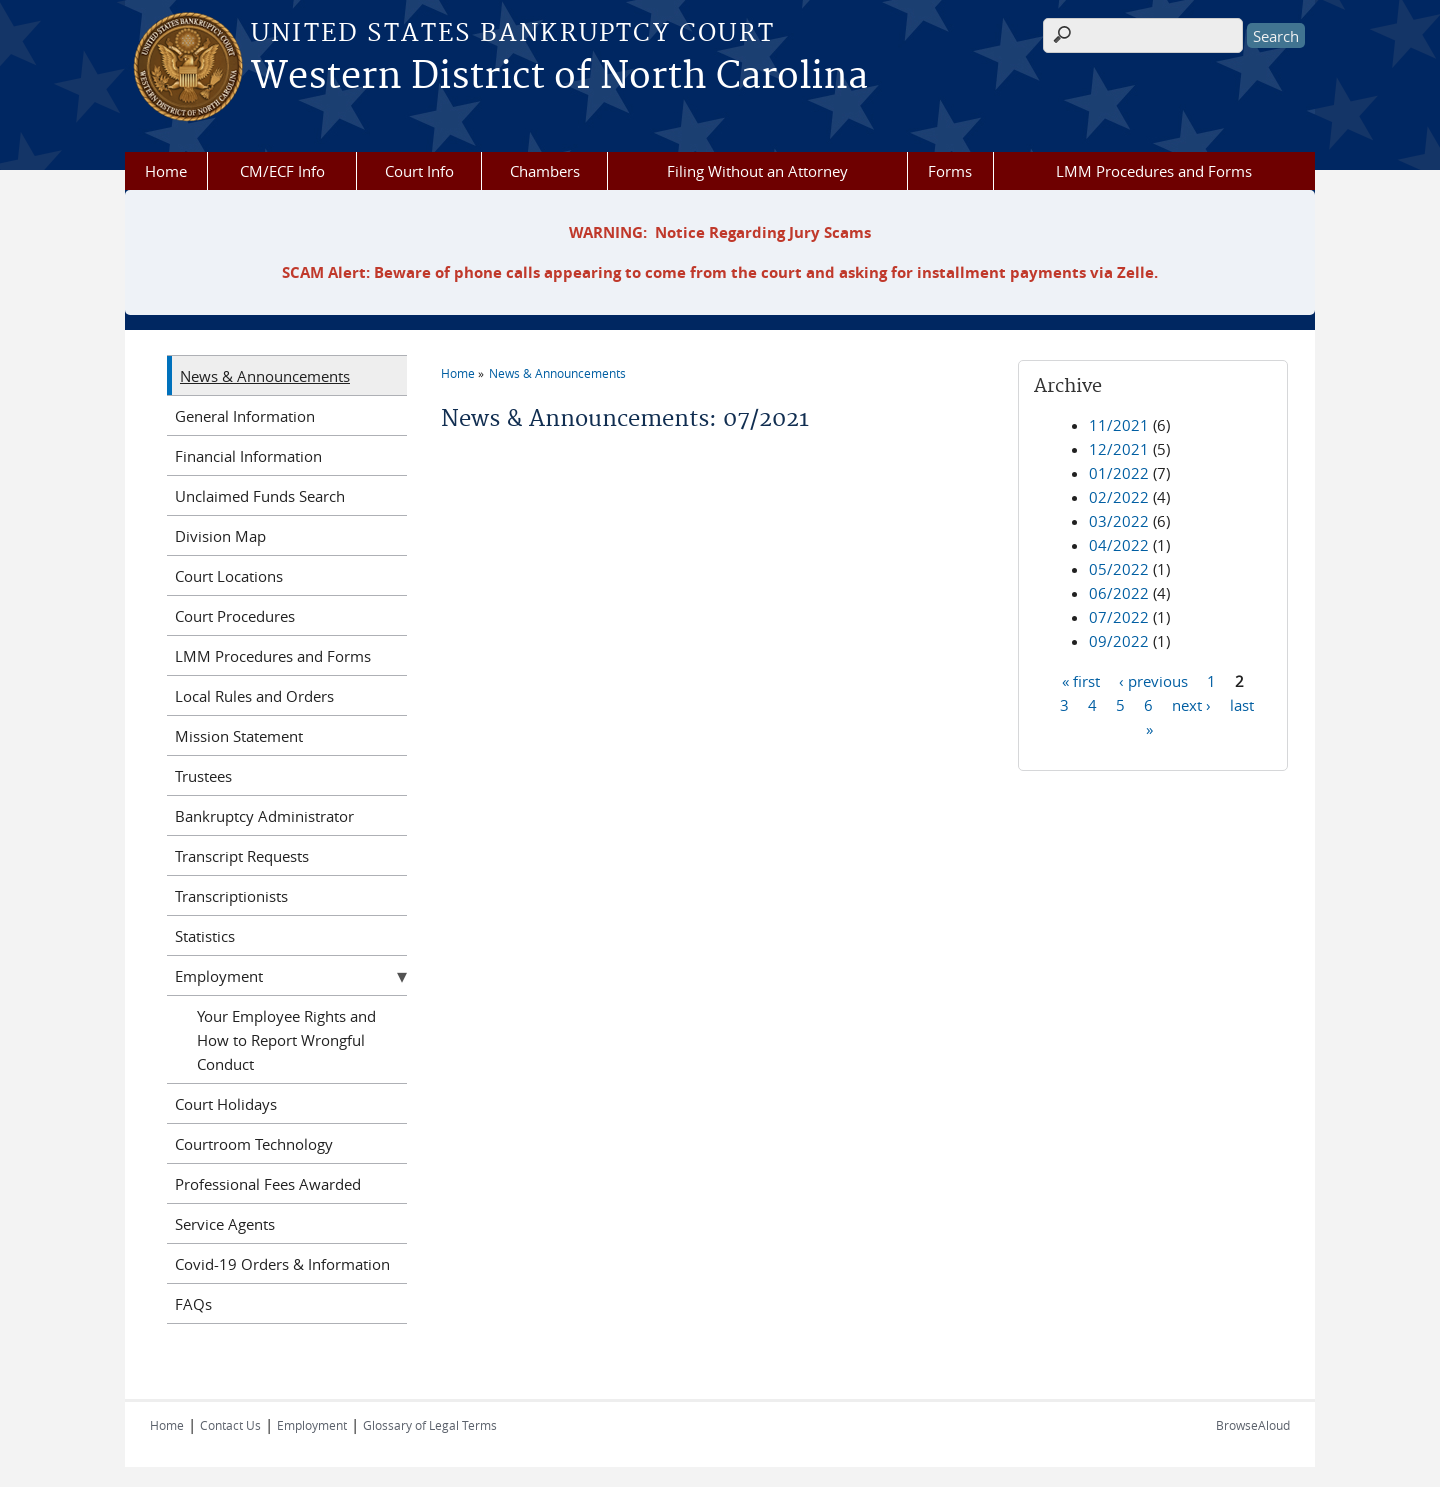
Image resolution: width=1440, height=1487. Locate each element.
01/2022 (1119, 473)
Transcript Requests (242, 856)
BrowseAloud (1253, 1425)
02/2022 (1119, 497)
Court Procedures (235, 616)
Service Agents (225, 1224)
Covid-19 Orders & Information (282, 1264)
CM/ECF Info (282, 171)
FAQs (193, 1304)
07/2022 (1119, 617)
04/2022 (1119, 545)
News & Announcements (557, 373)
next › (1191, 704)
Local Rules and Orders (254, 696)
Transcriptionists (231, 896)
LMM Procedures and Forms (1154, 171)
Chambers (545, 171)
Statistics (205, 936)
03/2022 (1119, 521)
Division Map (220, 536)
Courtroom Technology (254, 1144)
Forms (950, 171)
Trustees (203, 776)
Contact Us (230, 1425)
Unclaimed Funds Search (260, 496)
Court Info (419, 171)
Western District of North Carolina (559, 77)
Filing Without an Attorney (757, 171)
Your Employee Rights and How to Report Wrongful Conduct (286, 1040)
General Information (245, 416)
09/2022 (1119, 641)
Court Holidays (226, 1104)
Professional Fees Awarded (268, 1184)
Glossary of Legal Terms (430, 1425)
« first (1081, 680)
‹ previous (1153, 680)
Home (166, 171)
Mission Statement (239, 736)
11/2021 (1119, 425)
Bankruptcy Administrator (264, 816)
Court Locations (229, 576)
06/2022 (1119, 593)
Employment (219, 976)
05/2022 (1119, 569)
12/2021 (1119, 449)
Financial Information (248, 456)
